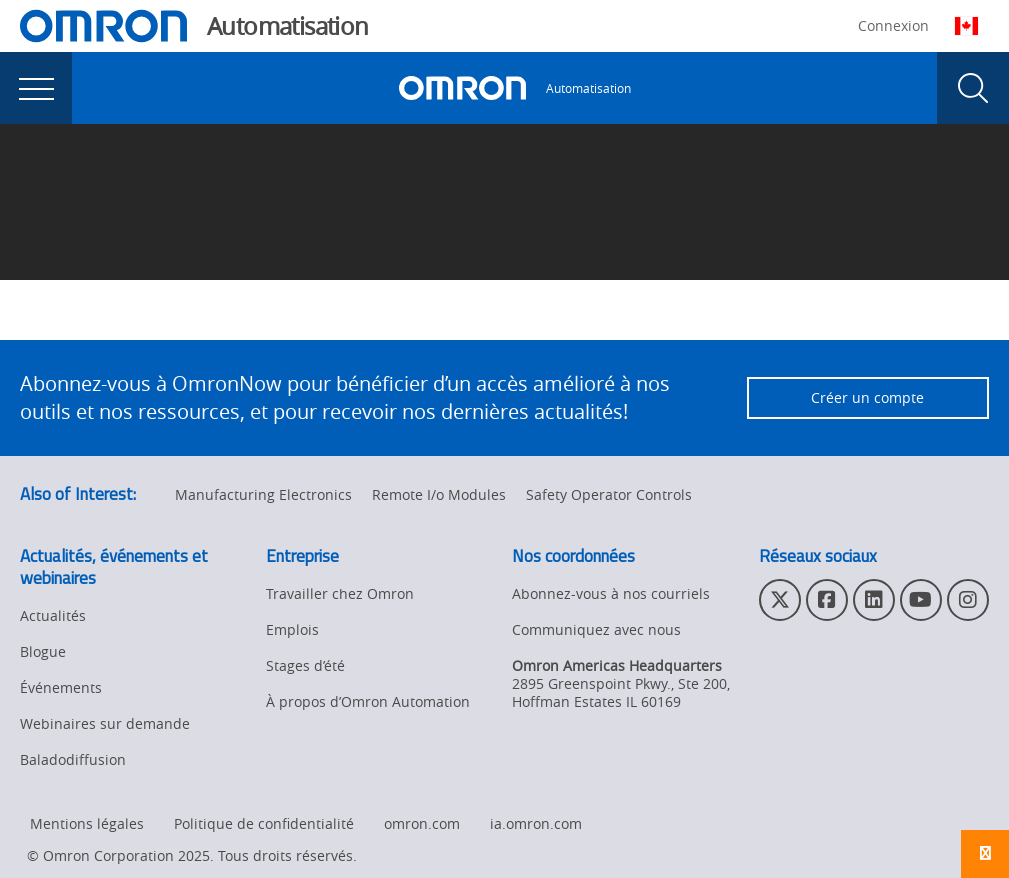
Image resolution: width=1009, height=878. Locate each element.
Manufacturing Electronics (263, 494)
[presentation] (36, 88)
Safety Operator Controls (609, 494)
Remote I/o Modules (439, 494)
